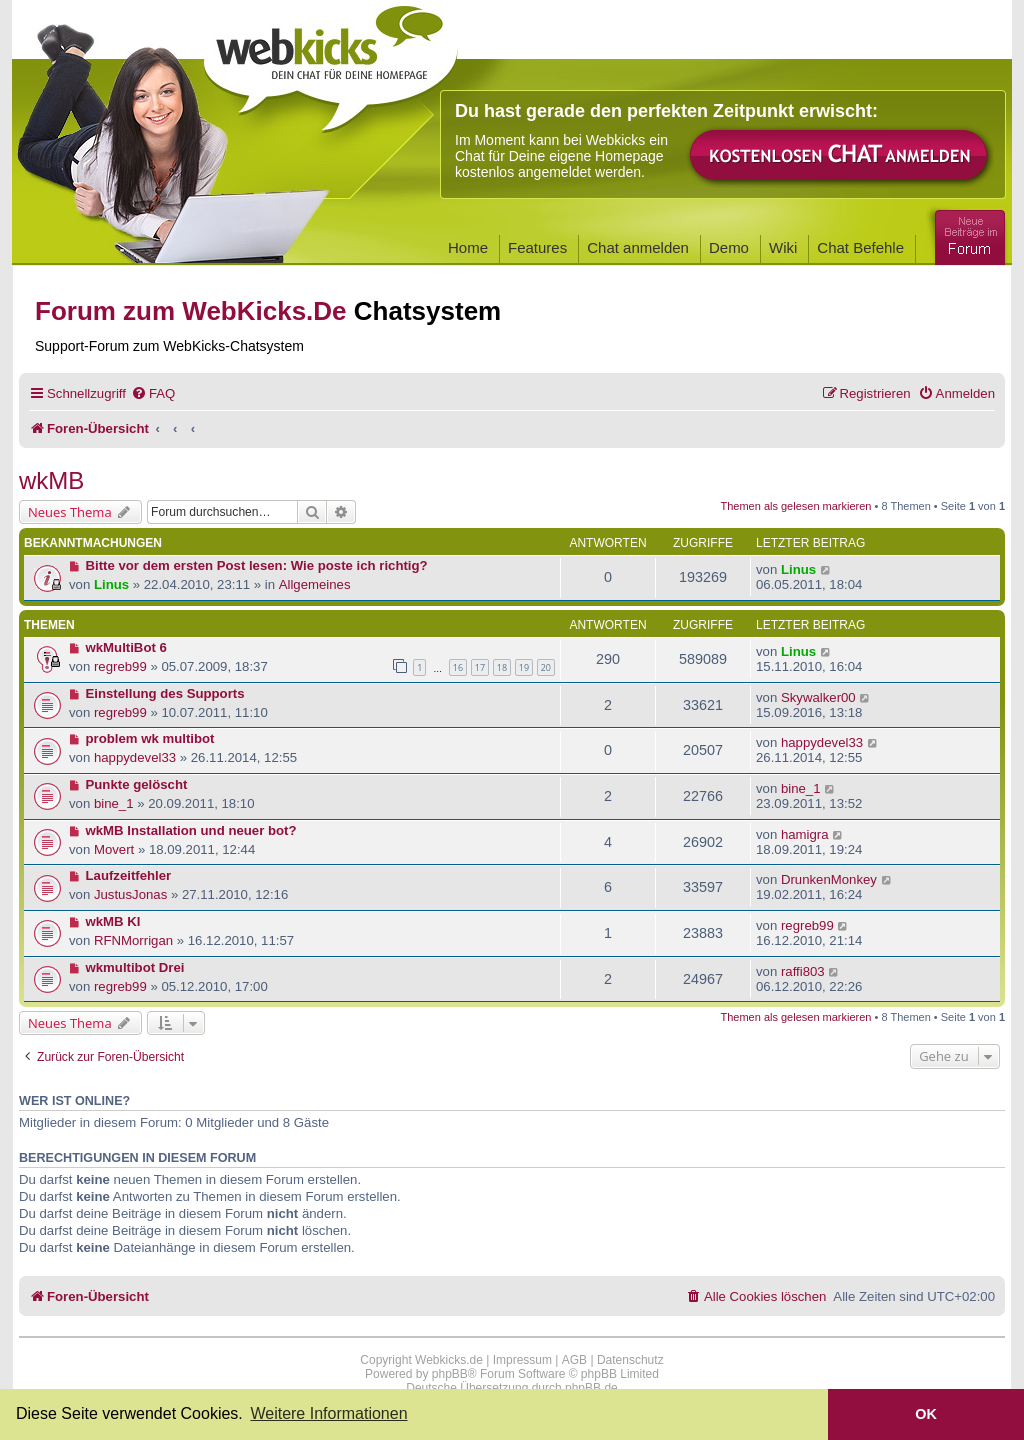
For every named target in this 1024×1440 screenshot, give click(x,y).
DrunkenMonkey (829, 879)
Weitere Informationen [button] (328, 1413)
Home (468, 247)
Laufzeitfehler (129, 875)
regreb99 (120, 666)
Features (537, 247)
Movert (114, 849)
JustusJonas (130, 894)
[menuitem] (153, 393)
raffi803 (803, 971)
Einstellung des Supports (165, 693)
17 (480, 667)
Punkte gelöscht (137, 784)
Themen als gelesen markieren (795, 506)
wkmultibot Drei (135, 967)
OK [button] (926, 1414)
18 (502, 667)
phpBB (450, 1374)
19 (524, 667)
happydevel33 (135, 757)
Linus (111, 584)
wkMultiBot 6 (126, 647)
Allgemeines (315, 584)
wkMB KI (113, 921)
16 (458, 667)
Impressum (522, 1360)
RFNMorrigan (133, 940)
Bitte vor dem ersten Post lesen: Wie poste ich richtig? (257, 565)
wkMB (51, 480)
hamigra (805, 834)
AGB (574, 1360)
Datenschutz (630, 1360)
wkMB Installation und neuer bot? (191, 830)
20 (546, 667)
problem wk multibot (150, 738)
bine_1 (114, 803)
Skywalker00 (818, 697)
